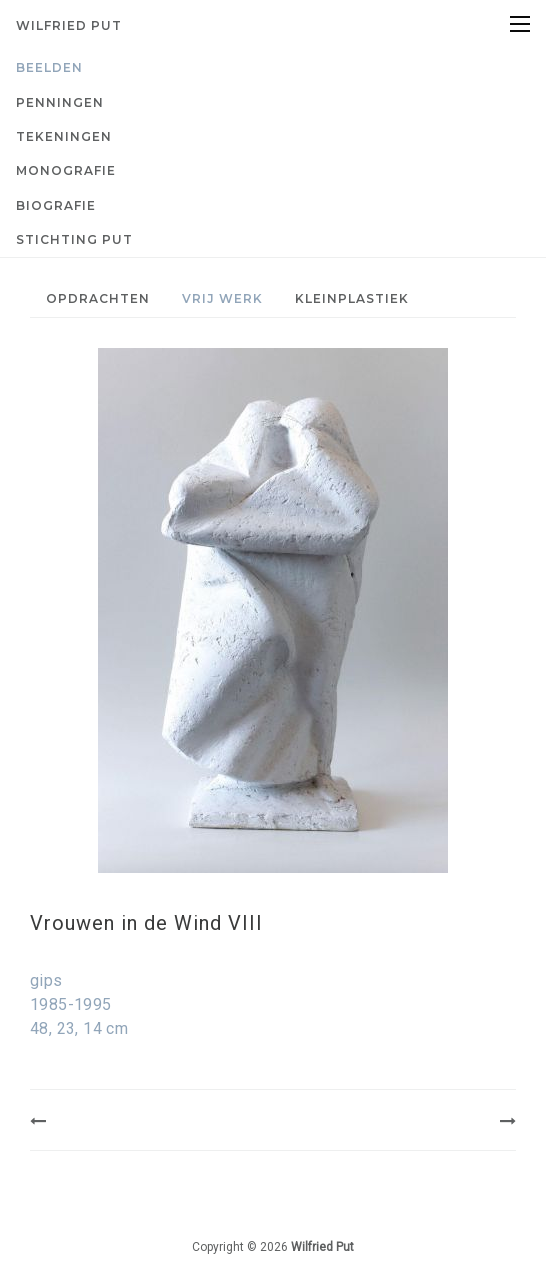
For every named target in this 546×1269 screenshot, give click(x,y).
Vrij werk (222, 298)
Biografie (56, 205)
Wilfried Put (69, 25)
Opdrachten (98, 298)
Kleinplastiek (352, 298)
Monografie (66, 170)
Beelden (49, 67)
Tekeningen (64, 136)
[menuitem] (273, 68)
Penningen (60, 102)
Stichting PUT (74, 239)
